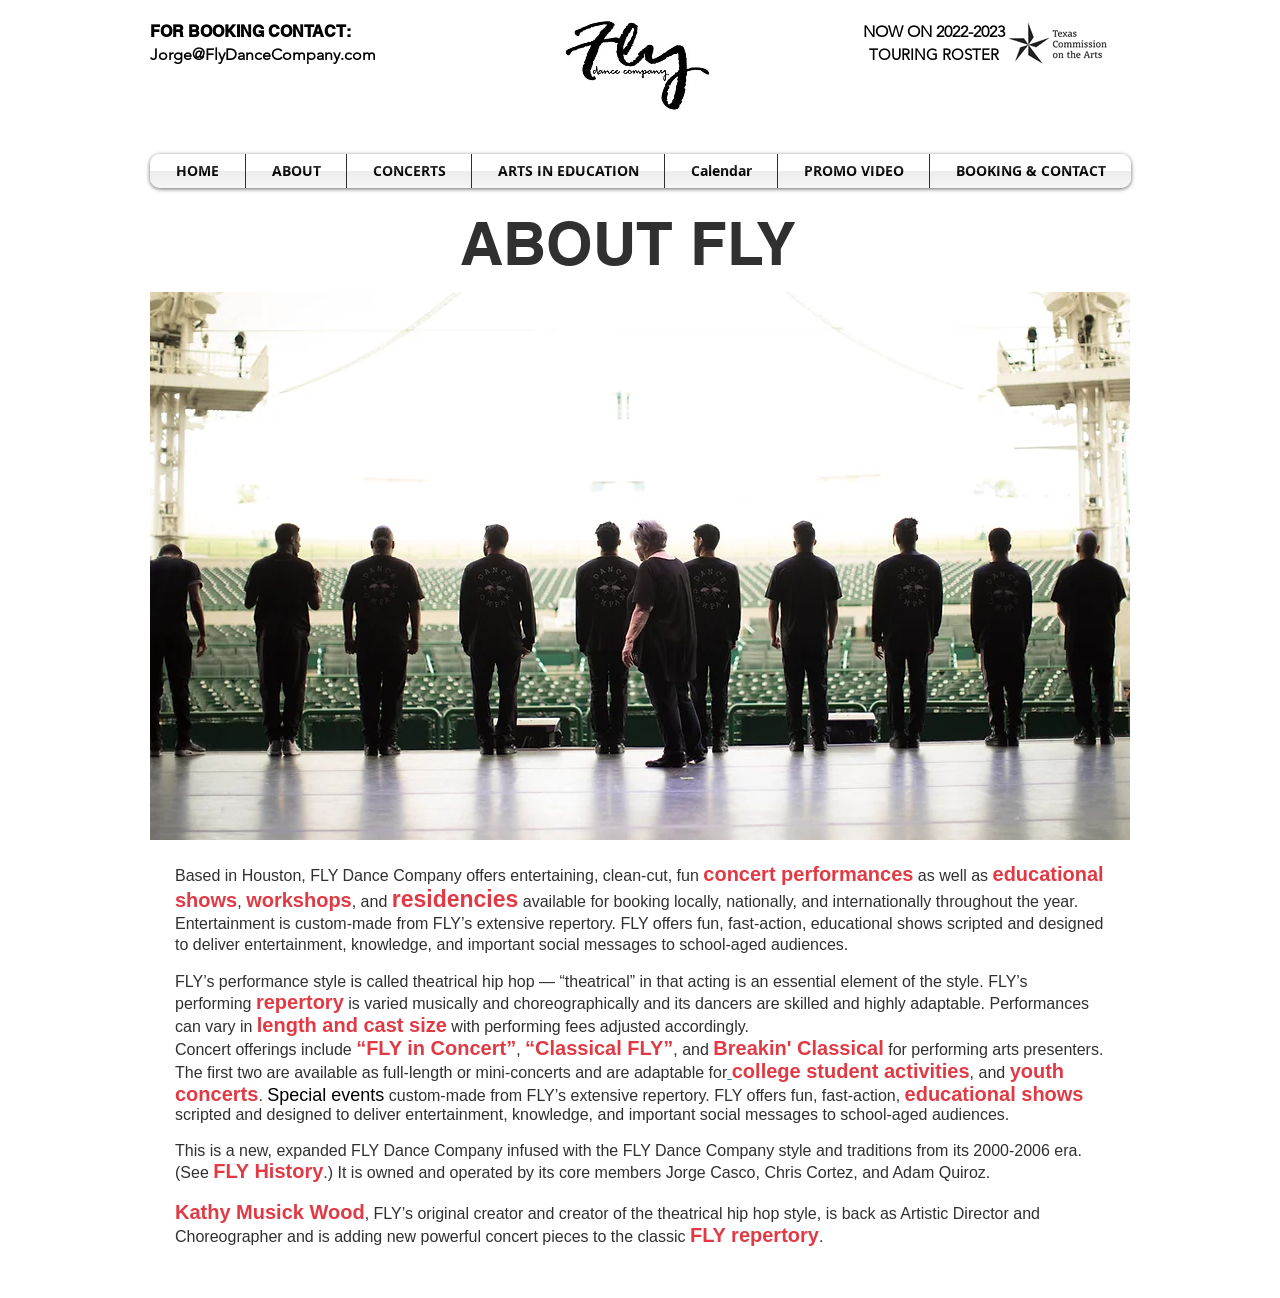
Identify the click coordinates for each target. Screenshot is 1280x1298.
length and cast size (352, 1025)
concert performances (808, 874)
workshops (299, 900)
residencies (455, 899)
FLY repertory (754, 1235)
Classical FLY (599, 1048)
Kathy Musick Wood (270, 1212)
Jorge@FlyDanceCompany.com (263, 54)
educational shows (994, 1094)
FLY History (268, 1171)
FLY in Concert (436, 1048)
